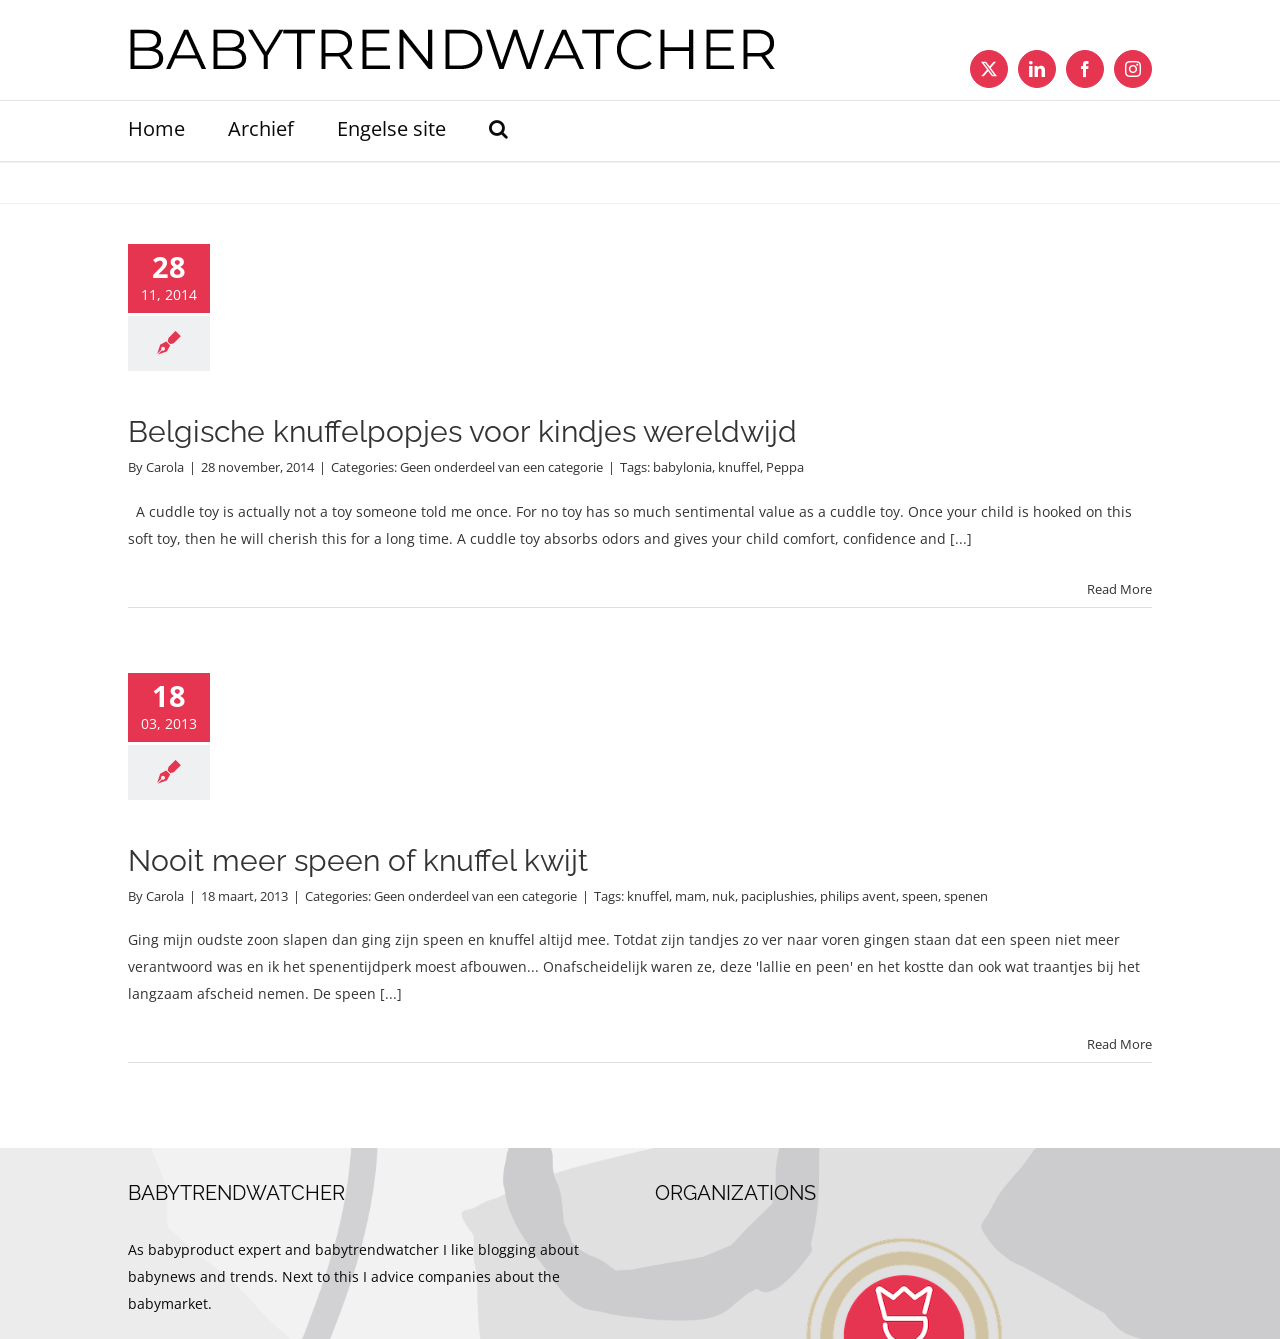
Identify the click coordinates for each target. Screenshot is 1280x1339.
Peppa (785, 467)
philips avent (858, 896)
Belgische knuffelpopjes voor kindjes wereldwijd (462, 431)
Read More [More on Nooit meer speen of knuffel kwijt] (1119, 1044)
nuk (723, 896)
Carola (165, 467)
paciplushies (777, 896)
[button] (498, 131)
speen (920, 896)
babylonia (682, 467)
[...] (961, 538)
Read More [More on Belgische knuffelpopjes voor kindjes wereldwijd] (1119, 589)
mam (690, 896)
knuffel (739, 467)
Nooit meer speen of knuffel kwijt (358, 860)
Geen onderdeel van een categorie (501, 467)
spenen (966, 896)
